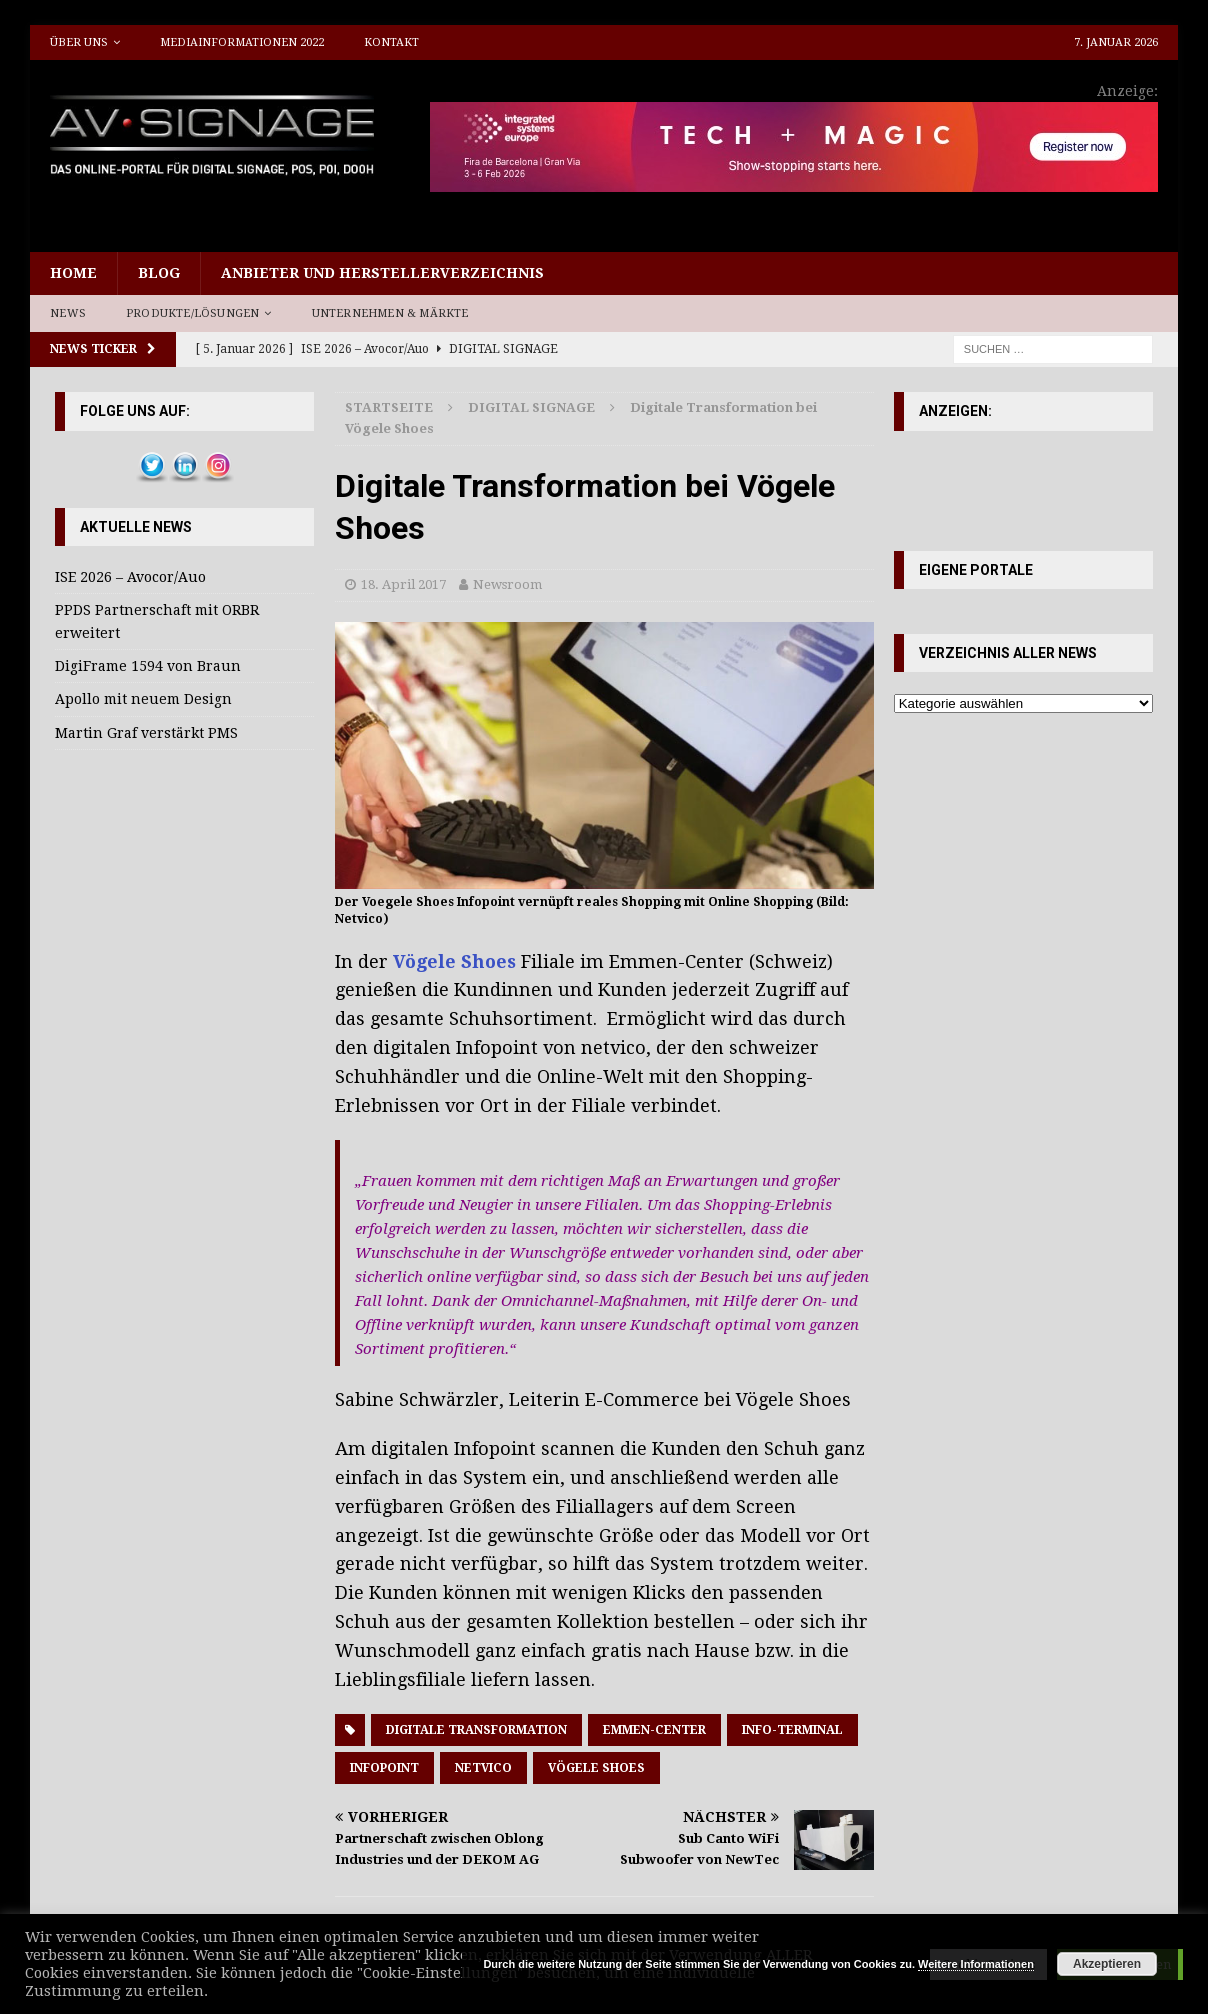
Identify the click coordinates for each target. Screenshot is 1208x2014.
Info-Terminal (792, 1730)
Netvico (483, 1768)
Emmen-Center (654, 1730)
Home (73, 273)
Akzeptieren (1107, 1964)
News (68, 313)
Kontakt (391, 42)
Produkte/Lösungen (192, 313)
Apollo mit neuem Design (143, 699)
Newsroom (507, 584)
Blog (159, 273)
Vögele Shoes (454, 961)
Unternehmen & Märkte (390, 313)
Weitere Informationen (976, 1964)
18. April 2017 (403, 584)
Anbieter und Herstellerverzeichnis (382, 273)
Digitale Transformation (476, 1730)
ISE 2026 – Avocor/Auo (130, 577)
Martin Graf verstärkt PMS (146, 733)
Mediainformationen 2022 (242, 42)
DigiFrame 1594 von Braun (148, 666)
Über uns (79, 42)
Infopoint (384, 1768)
